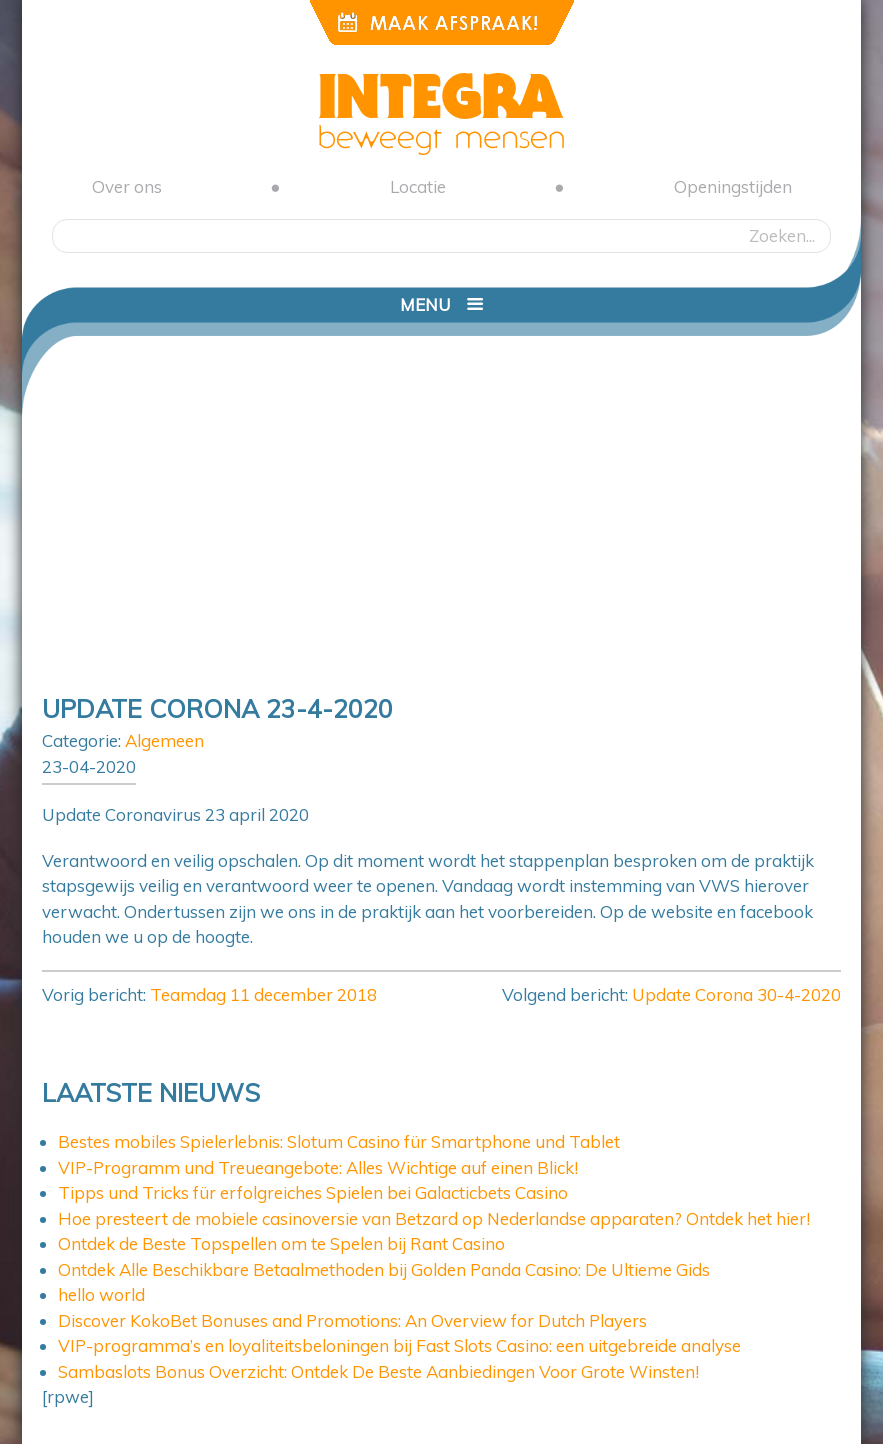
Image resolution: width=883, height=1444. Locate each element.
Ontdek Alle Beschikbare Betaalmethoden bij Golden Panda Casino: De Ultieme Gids (384, 1269)
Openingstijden (733, 186)
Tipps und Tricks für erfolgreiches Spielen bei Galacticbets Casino (313, 1192)
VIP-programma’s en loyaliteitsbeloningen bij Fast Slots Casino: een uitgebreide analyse (399, 1345)
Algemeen (164, 740)
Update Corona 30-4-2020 (736, 994)
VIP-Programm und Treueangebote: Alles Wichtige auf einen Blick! (318, 1167)
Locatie (418, 186)
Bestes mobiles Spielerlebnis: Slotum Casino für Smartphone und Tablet (339, 1141)
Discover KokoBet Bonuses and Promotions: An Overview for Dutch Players (352, 1320)
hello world (101, 1294)
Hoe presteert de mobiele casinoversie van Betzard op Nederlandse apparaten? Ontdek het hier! (434, 1218)
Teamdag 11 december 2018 (263, 994)
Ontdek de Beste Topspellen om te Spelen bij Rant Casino (281, 1243)
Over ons (127, 186)
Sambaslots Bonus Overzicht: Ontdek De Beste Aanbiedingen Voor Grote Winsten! (378, 1371)
